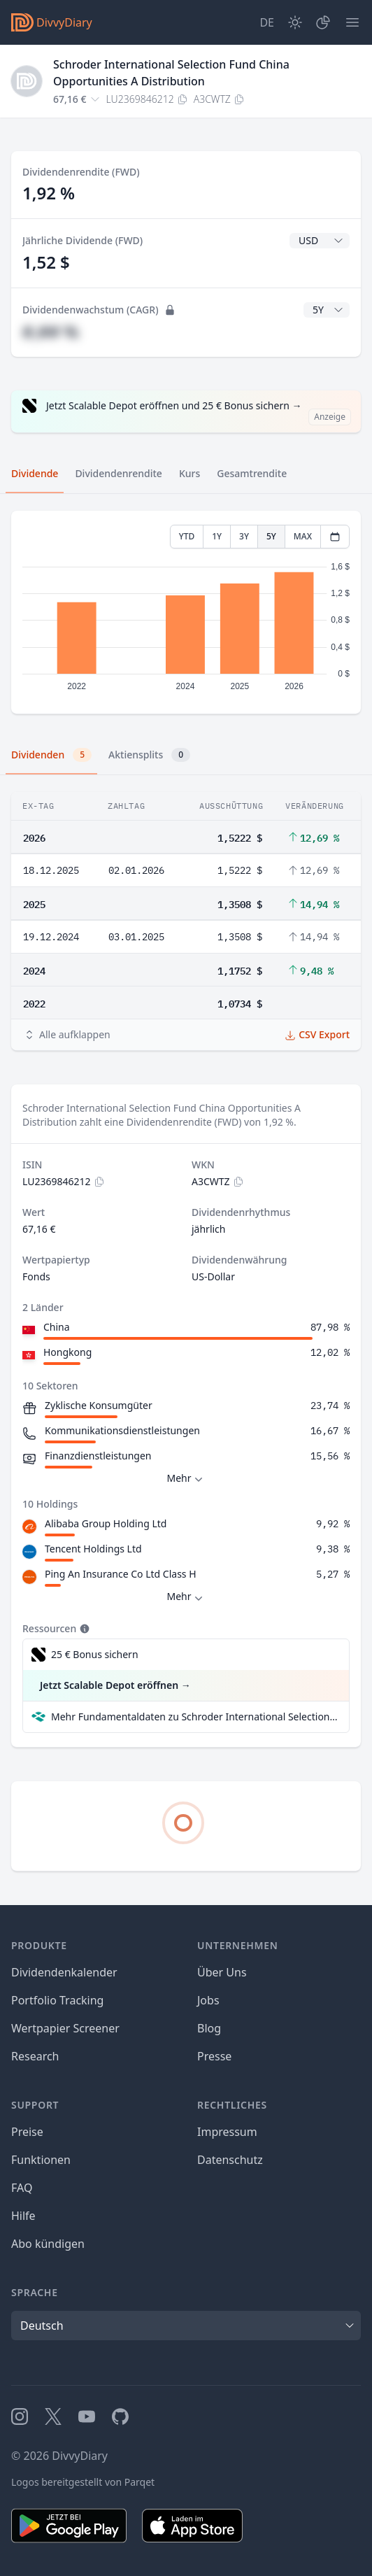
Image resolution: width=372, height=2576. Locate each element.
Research (35, 2056)
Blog (209, 2028)
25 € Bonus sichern (94, 1654)
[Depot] (323, 22)
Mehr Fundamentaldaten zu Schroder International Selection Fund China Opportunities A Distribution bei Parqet (194, 1716)
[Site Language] (267, 22)
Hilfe (23, 2215)
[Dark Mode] (295, 22)
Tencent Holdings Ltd (93, 1548)
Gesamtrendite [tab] (252, 473)
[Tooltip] (83, 1628)
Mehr (185, 1478)
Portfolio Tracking (57, 2000)
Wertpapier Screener (65, 2028)
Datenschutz (230, 2159)
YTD (187, 536)
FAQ (21, 2187)
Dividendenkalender (64, 1972)
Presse (214, 2056)
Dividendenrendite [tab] (118, 473)
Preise (27, 2131)
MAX (303, 536)
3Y (244, 536)
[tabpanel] (186, 612)
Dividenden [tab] (51, 755)
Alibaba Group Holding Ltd (105, 1523)
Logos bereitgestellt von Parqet (83, 2482)
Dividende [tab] (34, 473)
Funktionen (41, 2159)
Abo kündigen (48, 2243)
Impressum (227, 2131)
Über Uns (222, 1972)
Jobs (208, 2000)
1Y (217, 536)
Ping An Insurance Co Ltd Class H (120, 1573)
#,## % (50, 331)
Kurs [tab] (189, 473)
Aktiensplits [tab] (149, 755)
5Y (271, 536)
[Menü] (352, 22)
